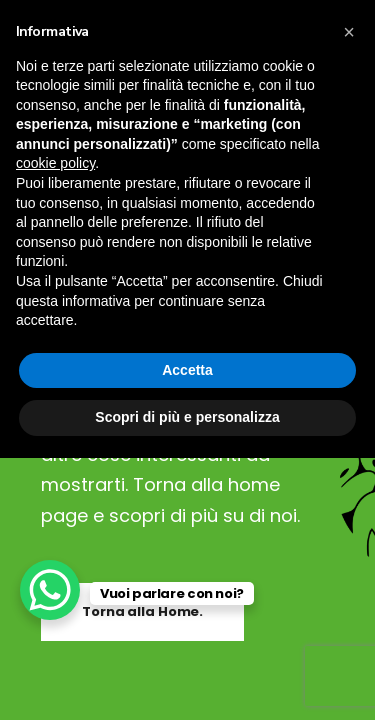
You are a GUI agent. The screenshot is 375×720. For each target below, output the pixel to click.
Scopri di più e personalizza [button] (187, 417)
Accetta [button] (187, 370)
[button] (349, 32)
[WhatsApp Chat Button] (50, 590)
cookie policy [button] (55, 163)
